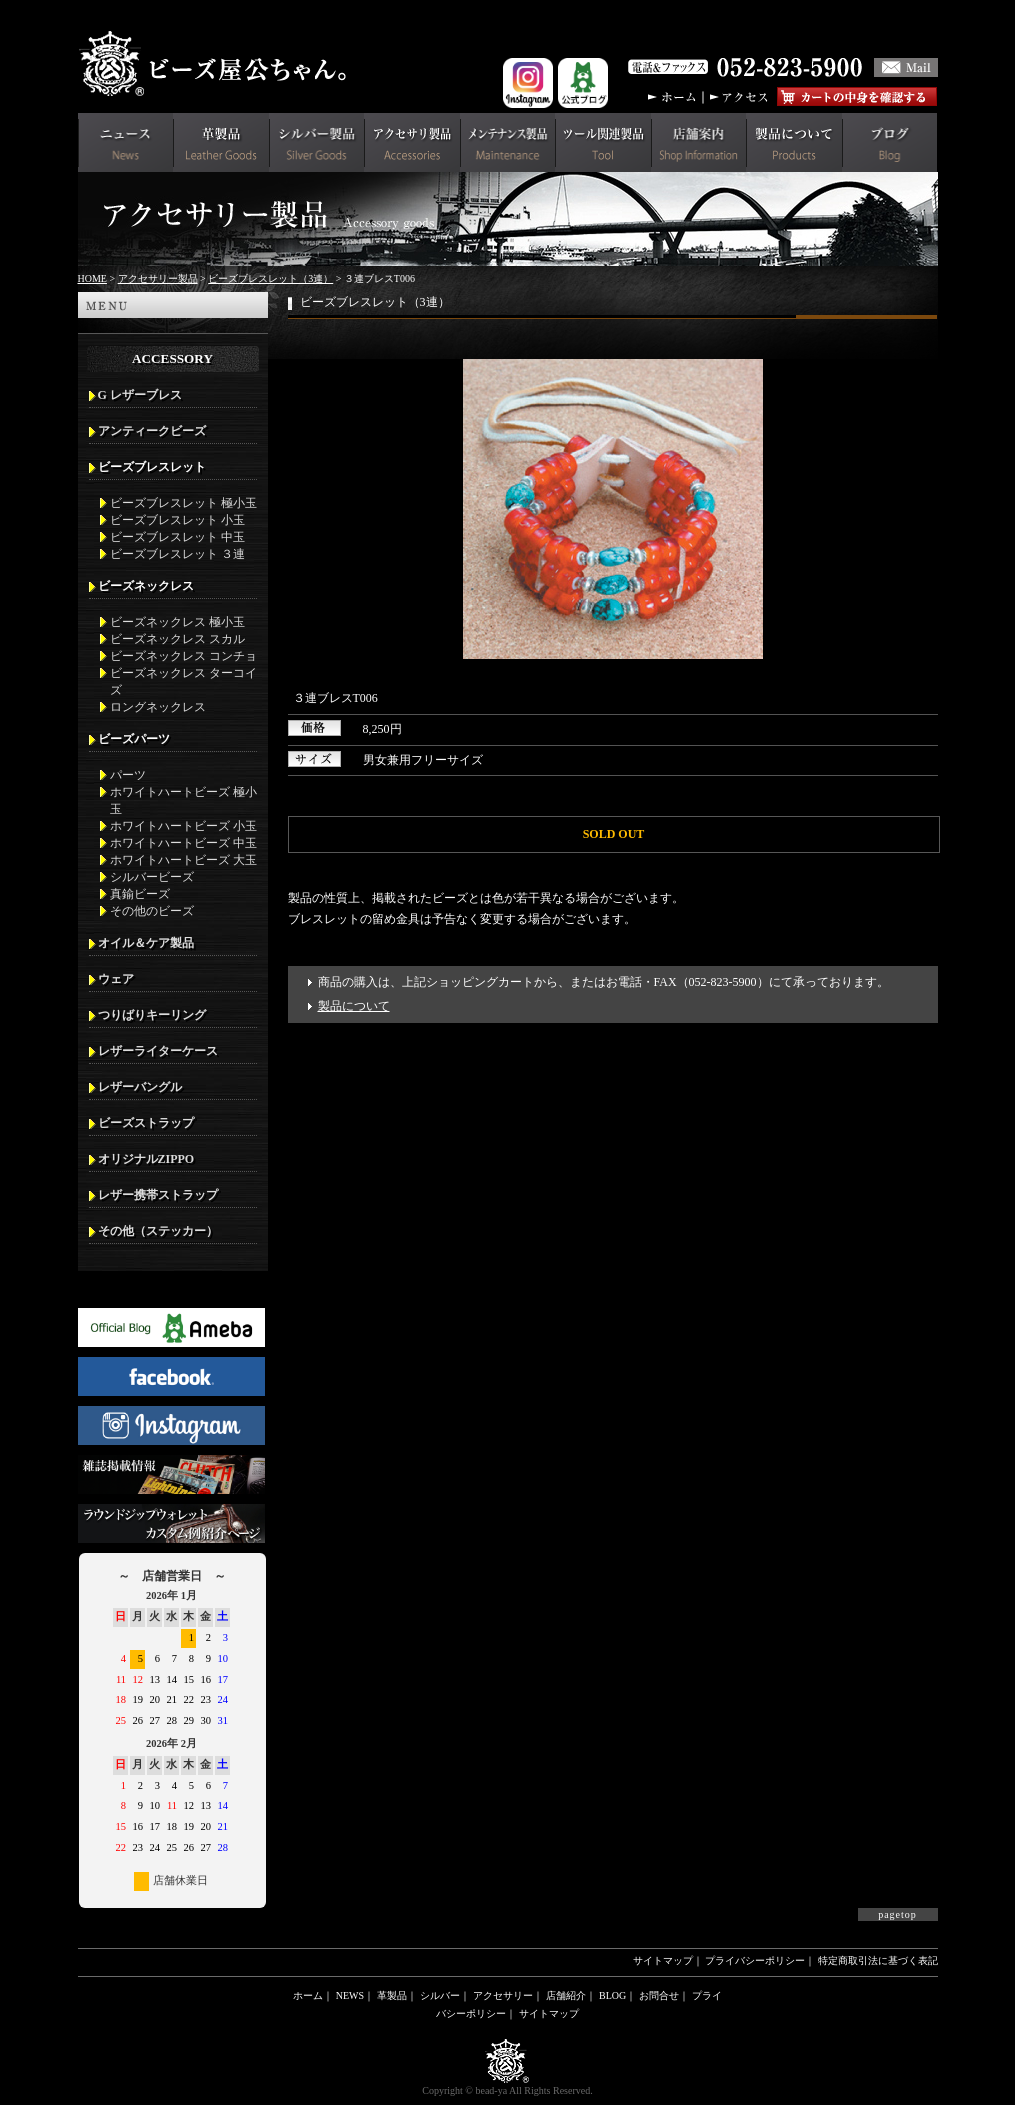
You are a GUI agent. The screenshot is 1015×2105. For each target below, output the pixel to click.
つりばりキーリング (152, 1015)
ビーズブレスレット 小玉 (177, 520)
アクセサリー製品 (158, 278)
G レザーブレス (140, 395)
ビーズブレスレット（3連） (270, 278)
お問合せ (659, 1995)
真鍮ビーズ (140, 894)
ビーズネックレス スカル (177, 639)
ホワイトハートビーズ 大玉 (183, 860)
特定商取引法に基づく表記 (878, 1960)
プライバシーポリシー (755, 1960)
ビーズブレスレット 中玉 (177, 537)
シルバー (440, 1995)
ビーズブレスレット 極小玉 (183, 503)
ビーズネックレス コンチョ (183, 656)
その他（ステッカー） (158, 1231)
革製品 (392, 1995)
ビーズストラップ (146, 1123)
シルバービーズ (152, 877)
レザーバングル (140, 1087)
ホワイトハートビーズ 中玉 (183, 843)
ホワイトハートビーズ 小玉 (183, 826)
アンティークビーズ (152, 431)
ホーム (308, 1995)
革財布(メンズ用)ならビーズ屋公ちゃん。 (218, 64)
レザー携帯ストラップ (158, 1195)
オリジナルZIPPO (146, 1159)
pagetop (897, 1914)
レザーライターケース (158, 1051)
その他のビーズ (152, 911)
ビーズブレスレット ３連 (177, 554)
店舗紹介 (566, 1995)
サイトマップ (663, 1960)
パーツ (128, 775)
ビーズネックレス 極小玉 (177, 622)
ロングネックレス (158, 707)
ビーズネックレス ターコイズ (183, 681)
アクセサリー (503, 1995)
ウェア (116, 979)
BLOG (612, 1995)
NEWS (350, 1995)
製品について (354, 1006)
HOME (92, 278)
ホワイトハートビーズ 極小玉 (183, 800)
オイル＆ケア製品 (146, 943)
